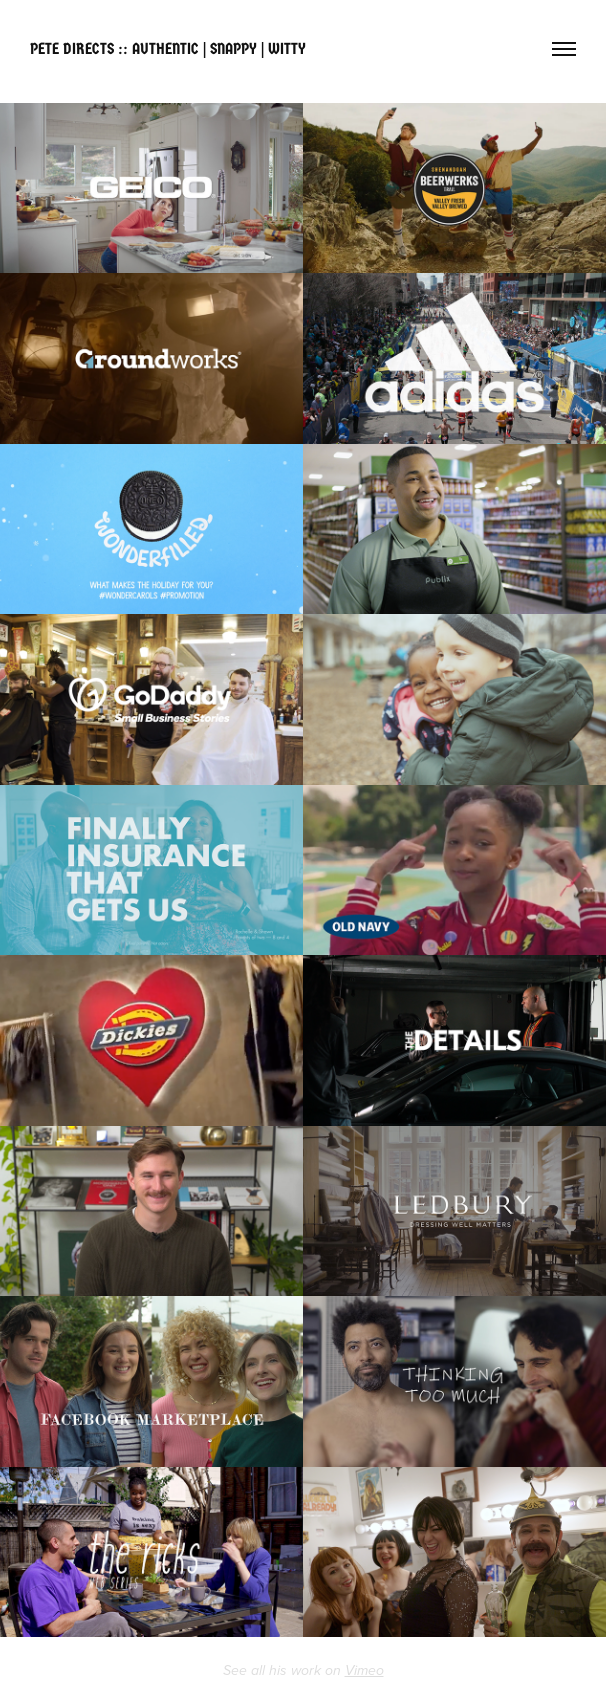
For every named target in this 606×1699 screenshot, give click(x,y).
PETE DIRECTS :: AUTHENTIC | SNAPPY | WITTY (168, 48)
